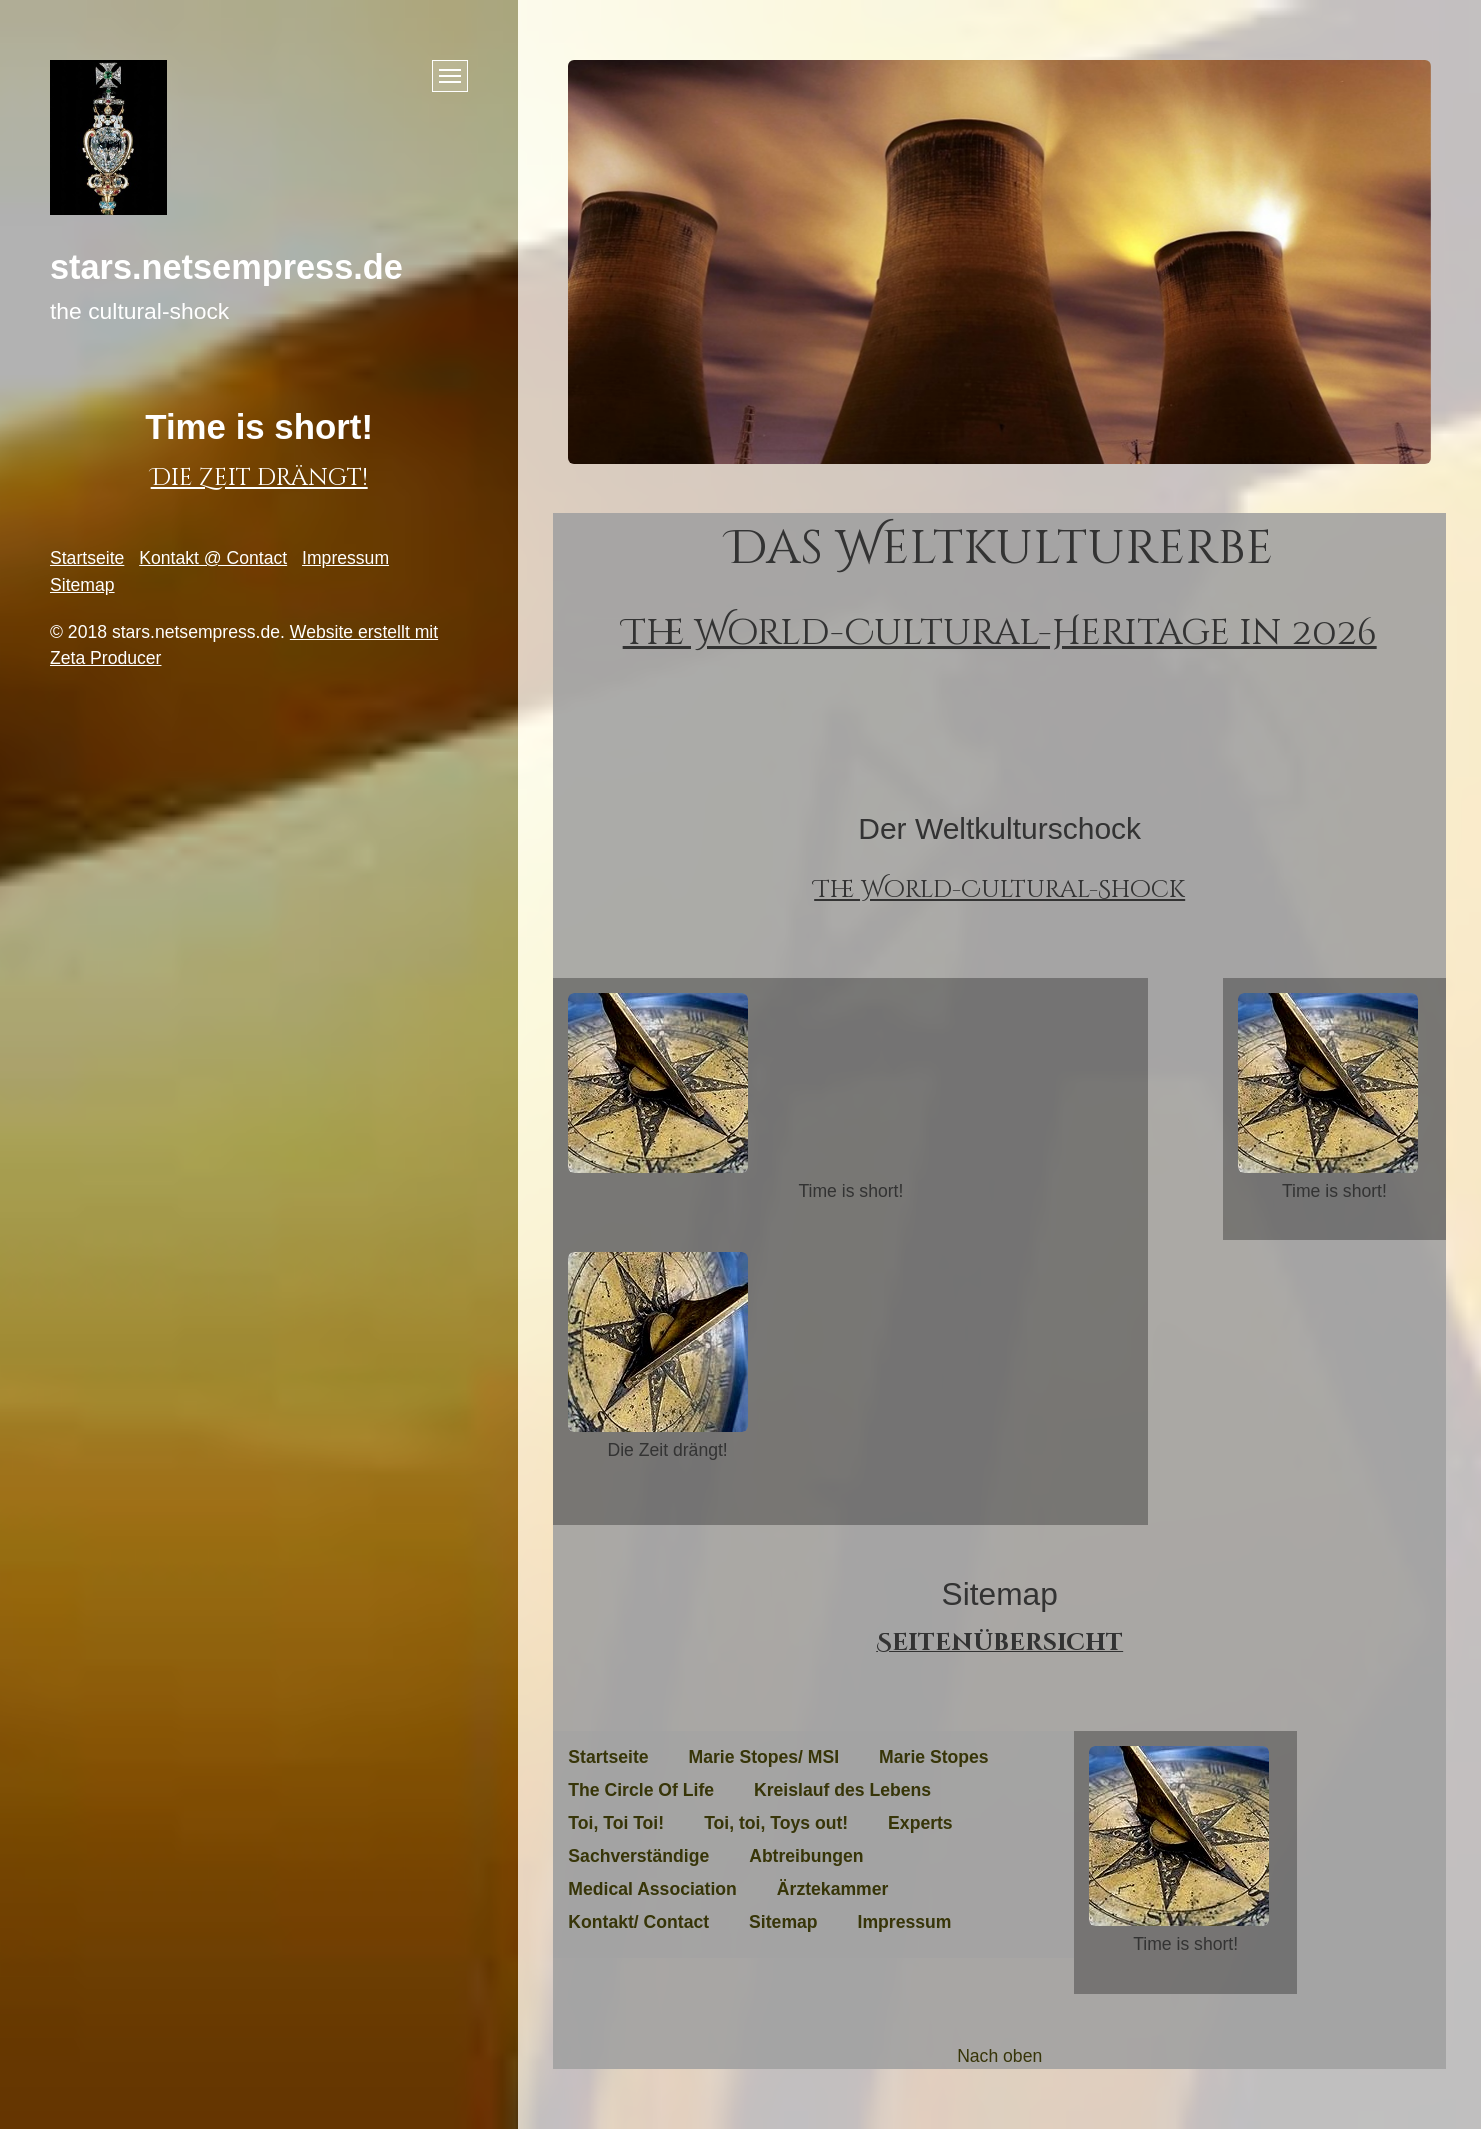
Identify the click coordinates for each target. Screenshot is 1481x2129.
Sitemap (82, 585)
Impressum (345, 558)
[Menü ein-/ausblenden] (450, 76)
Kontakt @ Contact (213, 558)
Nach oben (999, 2056)
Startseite (87, 558)
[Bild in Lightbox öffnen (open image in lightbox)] (658, 1083)
